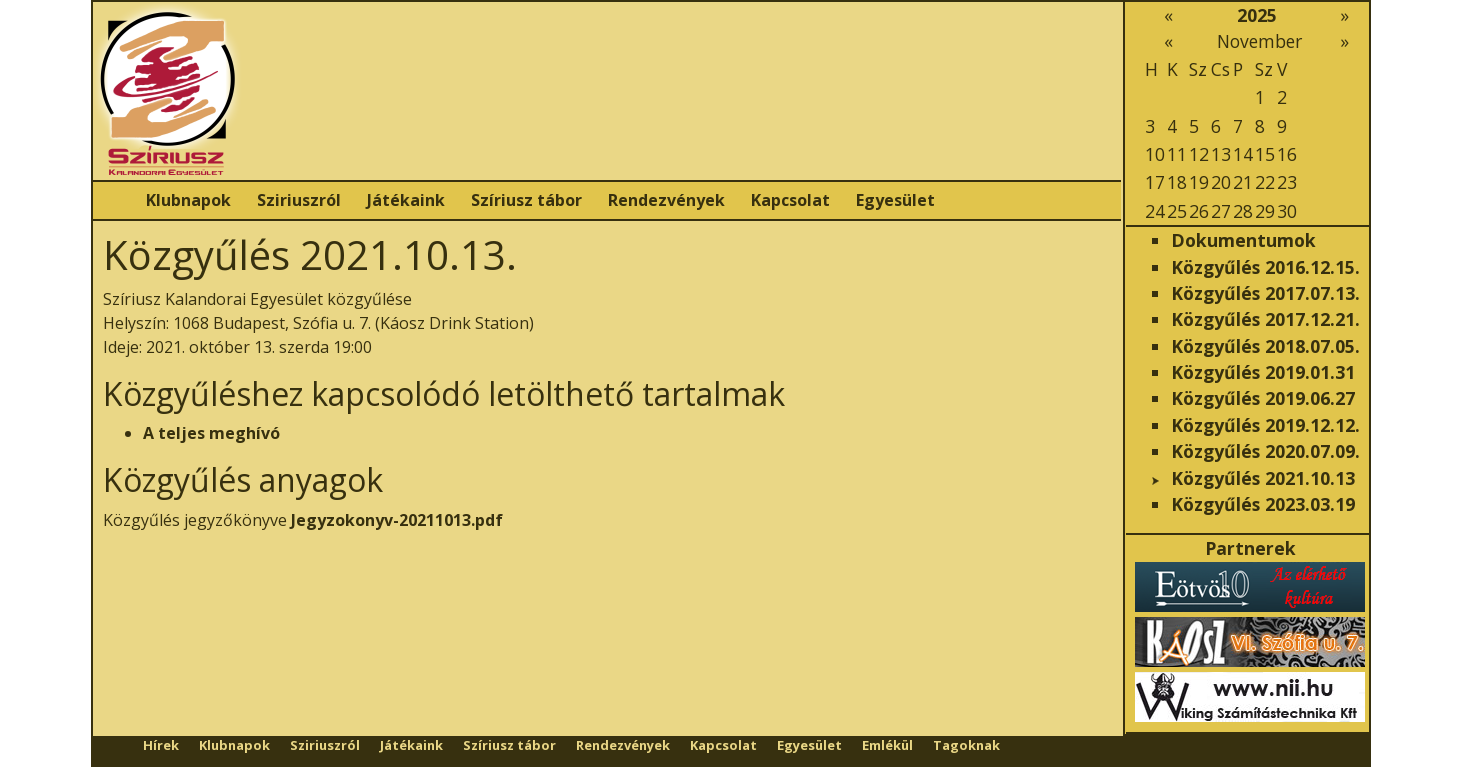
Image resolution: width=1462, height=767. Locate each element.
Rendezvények (666, 200)
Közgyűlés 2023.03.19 (1263, 504)
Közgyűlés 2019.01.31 (1263, 372)
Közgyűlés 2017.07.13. (1265, 293)
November (1259, 41)
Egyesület (895, 200)
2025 (1257, 15)
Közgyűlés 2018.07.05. (1265, 346)
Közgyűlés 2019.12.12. (1265, 425)
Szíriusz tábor (526, 200)
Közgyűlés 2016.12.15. (1265, 267)
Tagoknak (966, 745)
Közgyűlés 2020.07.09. (1265, 451)
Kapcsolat (790, 200)
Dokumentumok (1243, 240)
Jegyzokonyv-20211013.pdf (397, 520)
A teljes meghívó (211, 433)
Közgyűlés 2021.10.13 (1263, 478)
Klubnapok (188, 200)
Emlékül (887, 745)
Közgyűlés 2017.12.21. (1265, 319)
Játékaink (406, 200)
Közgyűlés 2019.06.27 (1263, 398)
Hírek (161, 745)
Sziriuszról (299, 200)
